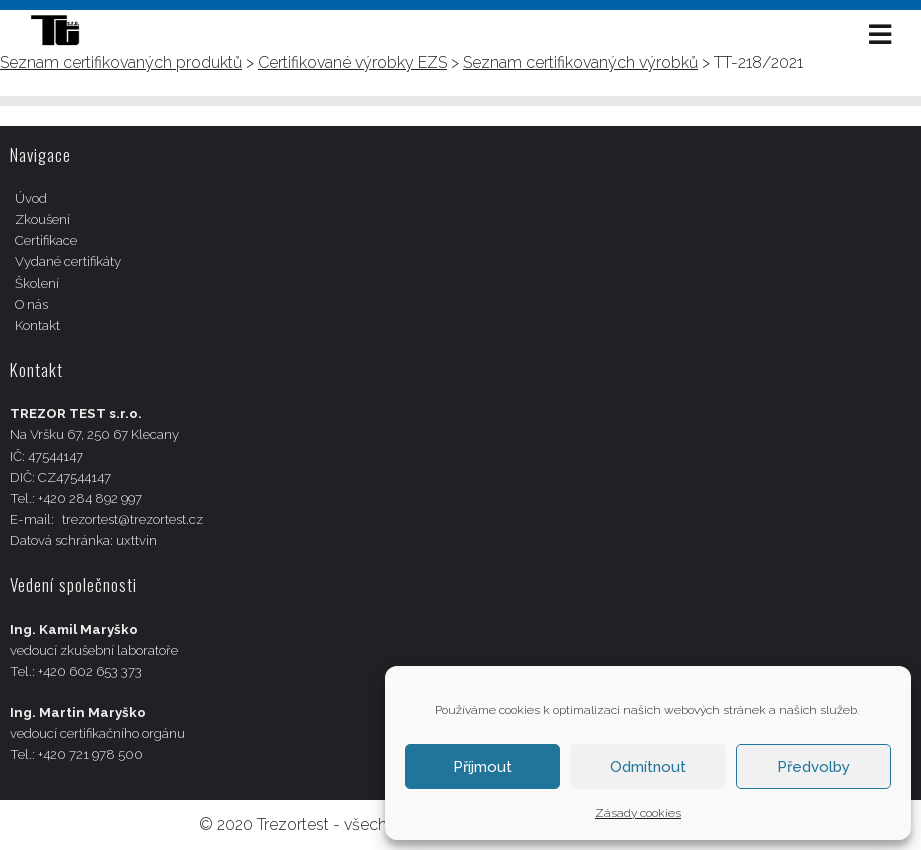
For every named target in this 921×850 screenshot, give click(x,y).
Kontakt (37, 325)
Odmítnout (648, 767)
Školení (37, 283)
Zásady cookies (638, 813)
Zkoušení (42, 219)
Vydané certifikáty (68, 261)
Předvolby (813, 767)
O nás (31, 304)
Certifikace (46, 240)
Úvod (31, 198)
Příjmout (482, 767)
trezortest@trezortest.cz (132, 519)
